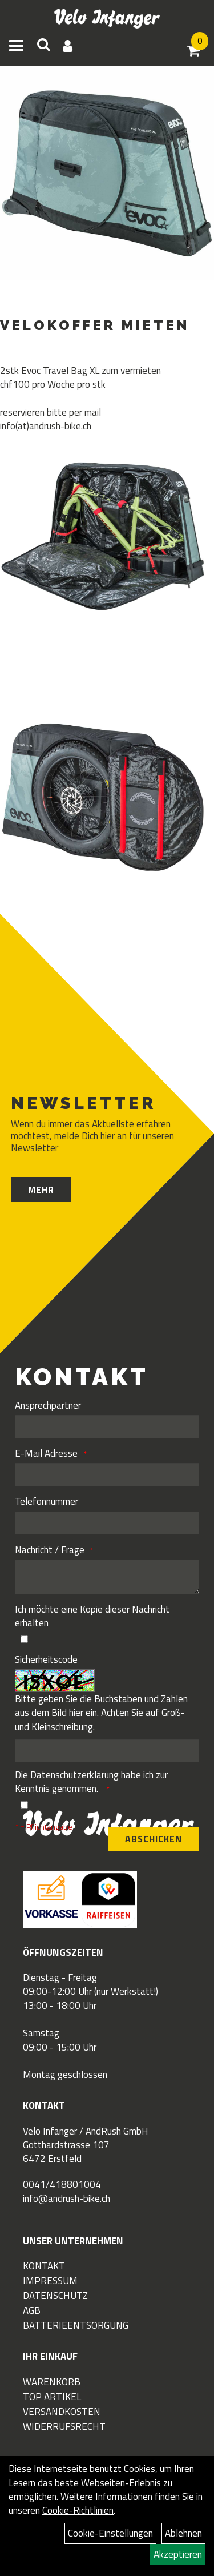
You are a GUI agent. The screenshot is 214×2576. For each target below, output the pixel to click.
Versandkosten (61, 2411)
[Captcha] (107, 1750)
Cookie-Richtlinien (78, 2510)
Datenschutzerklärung (74, 1774)
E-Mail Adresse (46, 1453)
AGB (32, 2310)
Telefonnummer (46, 1501)
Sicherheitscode (46, 1659)
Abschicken (153, 1839)
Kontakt (44, 2266)
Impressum (50, 2281)
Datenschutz (55, 2295)
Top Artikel (52, 2397)
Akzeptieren (178, 2554)
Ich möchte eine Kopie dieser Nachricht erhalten (92, 1616)
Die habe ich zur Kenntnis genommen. (91, 1782)
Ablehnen (183, 2533)
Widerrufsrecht (64, 2426)
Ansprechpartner (48, 1405)
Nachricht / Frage (49, 1550)
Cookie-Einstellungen (110, 2533)
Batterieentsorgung (75, 2325)
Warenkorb (51, 2382)
